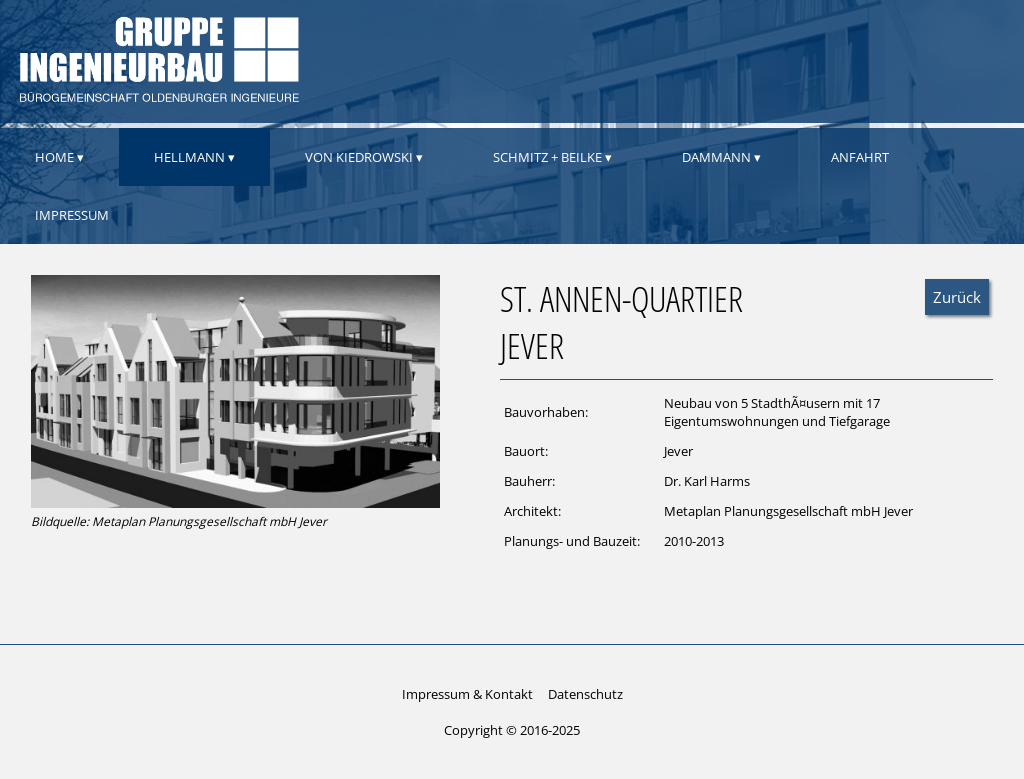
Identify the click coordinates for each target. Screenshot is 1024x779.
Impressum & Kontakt (467, 694)
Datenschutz (585, 694)
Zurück (957, 297)
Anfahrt (860, 157)
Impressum (72, 215)
